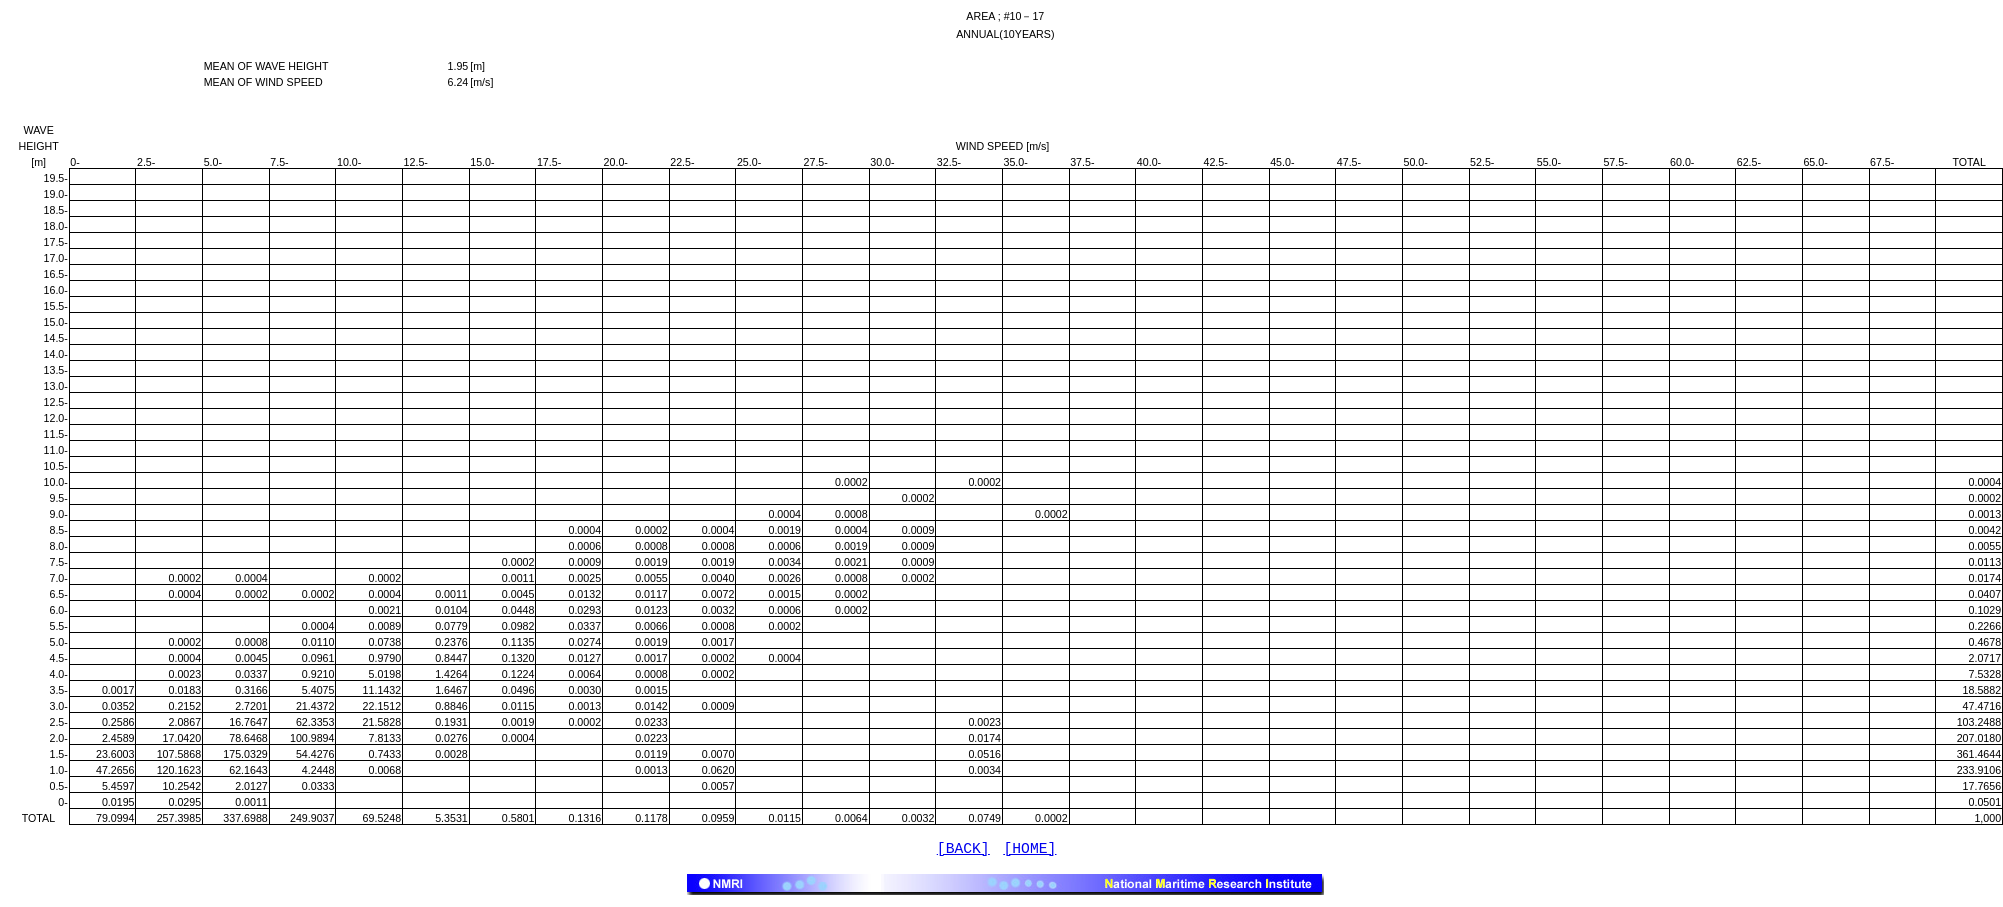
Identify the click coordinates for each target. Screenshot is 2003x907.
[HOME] (1030, 851)
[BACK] (963, 851)
